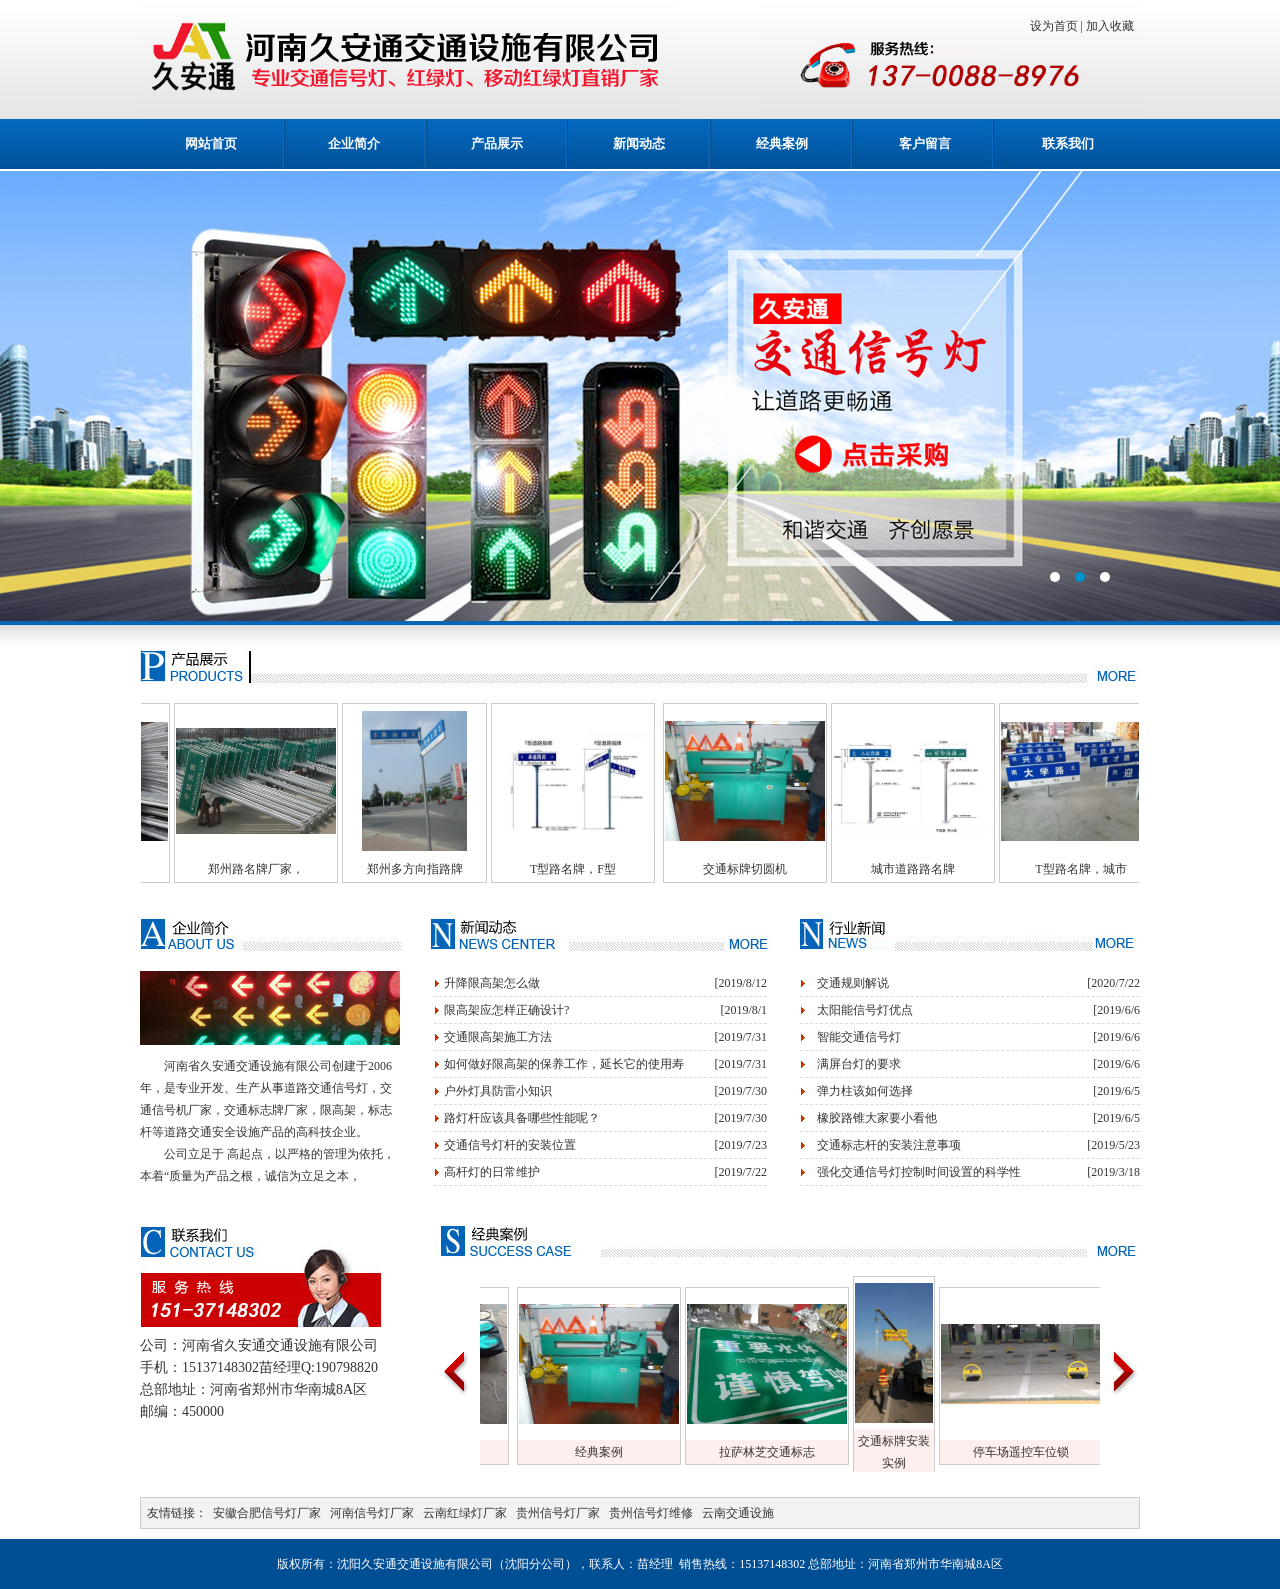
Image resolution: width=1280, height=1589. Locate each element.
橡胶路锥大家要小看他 (877, 1118)
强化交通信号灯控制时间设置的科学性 (919, 1172)
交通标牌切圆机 (797, 869)
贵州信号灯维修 (651, 1513)
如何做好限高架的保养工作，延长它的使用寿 (564, 1064)
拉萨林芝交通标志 (800, 1452)
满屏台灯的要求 (859, 1064)
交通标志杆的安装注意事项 (889, 1145)
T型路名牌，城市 (1132, 869)
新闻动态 (639, 143)
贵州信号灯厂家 (558, 1513)
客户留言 (925, 143)
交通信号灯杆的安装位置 (510, 1145)
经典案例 (782, 143)
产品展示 (497, 143)
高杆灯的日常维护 (492, 1172)
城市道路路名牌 (965, 869)
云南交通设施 (738, 1513)
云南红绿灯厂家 (465, 1513)
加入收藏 (1113, 26)
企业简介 (354, 143)
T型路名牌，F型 (625, 869)
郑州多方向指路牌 (457, 869)
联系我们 (1068, 143)
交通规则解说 (853, 983)
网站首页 (211, 143)
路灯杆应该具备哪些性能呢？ (522, 1118)
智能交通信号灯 (859, 1037)
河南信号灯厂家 (372, 1513)
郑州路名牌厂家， (289, 869)
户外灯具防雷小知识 (498, 1091)
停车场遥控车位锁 (1054, 1452)
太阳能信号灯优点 (865, 1010)
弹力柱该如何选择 (865, 1091)
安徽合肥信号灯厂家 (267, 1513)
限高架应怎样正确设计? (506, 1010)
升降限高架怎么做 (492, 983)
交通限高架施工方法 (498, 1037)
